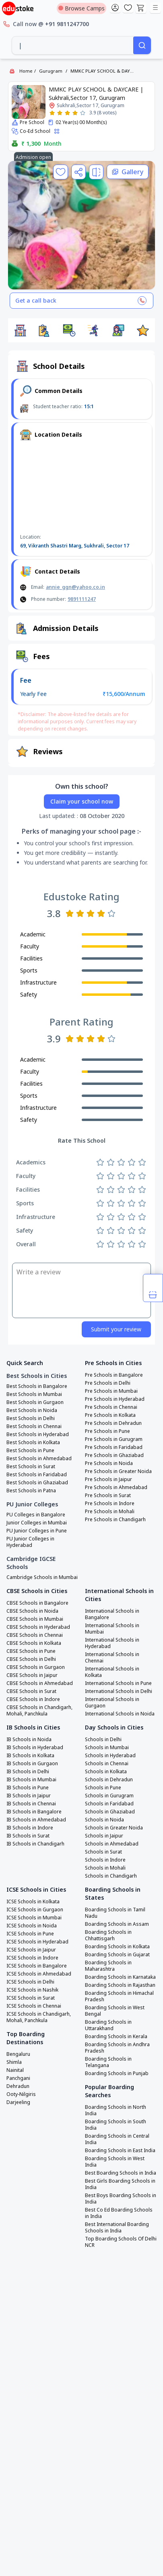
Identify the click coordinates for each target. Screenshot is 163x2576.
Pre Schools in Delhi (107, 1383)
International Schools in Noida (120, 1714)
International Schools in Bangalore (112, 1614)
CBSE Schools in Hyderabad (38, 1627)
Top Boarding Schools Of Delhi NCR (121, 2242)
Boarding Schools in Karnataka (120, 1977)
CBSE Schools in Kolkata (33, 1643)
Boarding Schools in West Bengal (114, 2010)
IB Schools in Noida (29, 1739)
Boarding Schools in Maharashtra (108, 1965)
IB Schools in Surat (28, 1836)
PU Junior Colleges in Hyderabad (30, 1542)
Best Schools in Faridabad (36, 1474)
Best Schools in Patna (31, 1490)
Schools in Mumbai (107, 1747)
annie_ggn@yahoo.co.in (75, 587)
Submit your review (116, 1329)
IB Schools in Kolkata (30, 1755)
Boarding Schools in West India (114, 2161)
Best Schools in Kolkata (33, 1442)
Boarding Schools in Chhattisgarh (108, 1935)
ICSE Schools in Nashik (32, 1990)
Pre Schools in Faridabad (113, 1447)
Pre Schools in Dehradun (113, 1423)
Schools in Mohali (105, 1868)
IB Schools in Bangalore (34, 1812)
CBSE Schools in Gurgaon (35, 1667)
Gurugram (50, 71)
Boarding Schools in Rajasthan (120, 1985)
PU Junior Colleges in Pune (36, 1531)
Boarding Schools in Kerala (116, 2036)
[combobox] (72, 45)
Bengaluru (18, 2054)
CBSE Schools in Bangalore (37, 1603)
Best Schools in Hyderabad (37, 1434)
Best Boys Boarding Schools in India (120, 2198)
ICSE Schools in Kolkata (33, 1901)
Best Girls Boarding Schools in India (120, 2184)
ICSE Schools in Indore (32, 1958)
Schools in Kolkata (106, 1771)
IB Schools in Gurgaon (32, 1763)
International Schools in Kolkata (112, 1672)
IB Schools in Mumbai (31, 1779)
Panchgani (18, 2078)
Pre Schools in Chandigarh (115, 1519)
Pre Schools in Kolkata (110, 1415)
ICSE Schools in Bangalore (36, 1966)
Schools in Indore (105, 1860)
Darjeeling (18, 2102)
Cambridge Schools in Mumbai (42, 1577)
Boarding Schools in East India (120, 2150)
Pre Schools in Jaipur (108, 1479)
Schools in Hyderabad (110, 1755)
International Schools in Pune (118, 1683)
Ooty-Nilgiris (21, 2094)
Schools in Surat (103, 1852)
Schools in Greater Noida (114, 1828)
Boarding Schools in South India (115, 2124)
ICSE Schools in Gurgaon (34, 1910)
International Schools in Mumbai (112, 1628)
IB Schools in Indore (29, 1828)
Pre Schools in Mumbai (111, 1391)
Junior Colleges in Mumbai (36, 1523)
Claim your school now (81, 801)
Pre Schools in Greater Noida (118, 1471)
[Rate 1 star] (52, 113)
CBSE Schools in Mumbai (34, 1619)
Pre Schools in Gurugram (113, 1439)
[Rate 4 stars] (75, 113)
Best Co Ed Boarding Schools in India (119, 2213)
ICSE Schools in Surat (30, 1998)
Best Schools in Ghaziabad (37, 1482)
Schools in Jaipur (104, 1836)
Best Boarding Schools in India (120, 2173)
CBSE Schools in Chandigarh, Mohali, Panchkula (39, 1710)
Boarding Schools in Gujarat (117, 1954)
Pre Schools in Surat (108, 1495)
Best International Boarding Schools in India (117, 2227)
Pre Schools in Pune (107, 1431)
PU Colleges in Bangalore (35, 1515)
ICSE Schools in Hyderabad (37, 1942)
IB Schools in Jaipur (28, 1796)
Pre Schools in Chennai (111, 1407)
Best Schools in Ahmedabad (39, 1458)
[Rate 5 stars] (82, 113)
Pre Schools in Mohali (109, 1511)
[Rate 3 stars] (67, 113)
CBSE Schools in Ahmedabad (39, 1683)
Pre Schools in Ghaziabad (114, 1455)
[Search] (142, 45)
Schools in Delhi (103, 1739)
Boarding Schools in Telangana (108, 2062)
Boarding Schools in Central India (117, 2139)
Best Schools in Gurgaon (35, 1402)
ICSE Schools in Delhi (30, 1982)
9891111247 (82, 599)
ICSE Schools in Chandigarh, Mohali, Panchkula (38, 2017)
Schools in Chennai (106, 1763)
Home (26, 71)
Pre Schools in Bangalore (114, 1375)
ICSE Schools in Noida (31, 1926)
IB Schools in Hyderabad (34, 1747)
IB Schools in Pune (27, 1787)
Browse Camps (81, 8)
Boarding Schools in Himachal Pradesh (119, 1996)
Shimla (14, 2062)
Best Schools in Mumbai (34, 1394)
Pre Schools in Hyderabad (114, 1399)
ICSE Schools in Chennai (33, 2006)
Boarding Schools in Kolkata (117, 1946)
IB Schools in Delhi (27, 1771)
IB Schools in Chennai (31, 1804)
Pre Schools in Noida (109, 1463)
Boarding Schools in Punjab (117, 2073)
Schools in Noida (104, 1820)
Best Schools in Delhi (30, 1418)
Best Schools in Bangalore (36, 1386)
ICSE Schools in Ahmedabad (38, 1974)
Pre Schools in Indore (109, 1503)
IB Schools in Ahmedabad (36, 1820)
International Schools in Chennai (112, 1657)
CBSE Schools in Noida (32, 1611)
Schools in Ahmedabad (111, 1844)
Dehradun (17, 2086)
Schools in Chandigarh (111, 1876)
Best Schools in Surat (30, 1466)
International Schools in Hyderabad (112, 1643)
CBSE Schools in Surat (31, 1691)
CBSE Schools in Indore (33, 1699)
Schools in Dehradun (109, 1779)
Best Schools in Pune (30, 1450)
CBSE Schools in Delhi (31, 1659)
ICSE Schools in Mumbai (34, 1918)
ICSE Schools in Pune (30, 1934)
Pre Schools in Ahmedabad (116, 1487)
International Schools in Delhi (118, 1691)
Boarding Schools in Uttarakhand (108, 2025)
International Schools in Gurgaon (112, 1702)
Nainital (15, 2070)
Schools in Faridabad (109, 1804)
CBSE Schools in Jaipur (32, 1675)
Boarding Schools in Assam (117, 1924)
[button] (20, 330)
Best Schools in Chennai (34, 1426)
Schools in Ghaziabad (110, 1812)
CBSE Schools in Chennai (34, 1635)
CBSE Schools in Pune (31, 1651)
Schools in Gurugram (109, 1796)
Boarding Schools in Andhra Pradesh (117, 2047)
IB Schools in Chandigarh (35, 1844)
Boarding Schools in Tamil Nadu (115, 1913)
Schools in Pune (103, 1787)
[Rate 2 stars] (59, 113)
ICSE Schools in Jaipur (31, 1950)
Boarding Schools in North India (115, 2110)
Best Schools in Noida (31, 1410)
